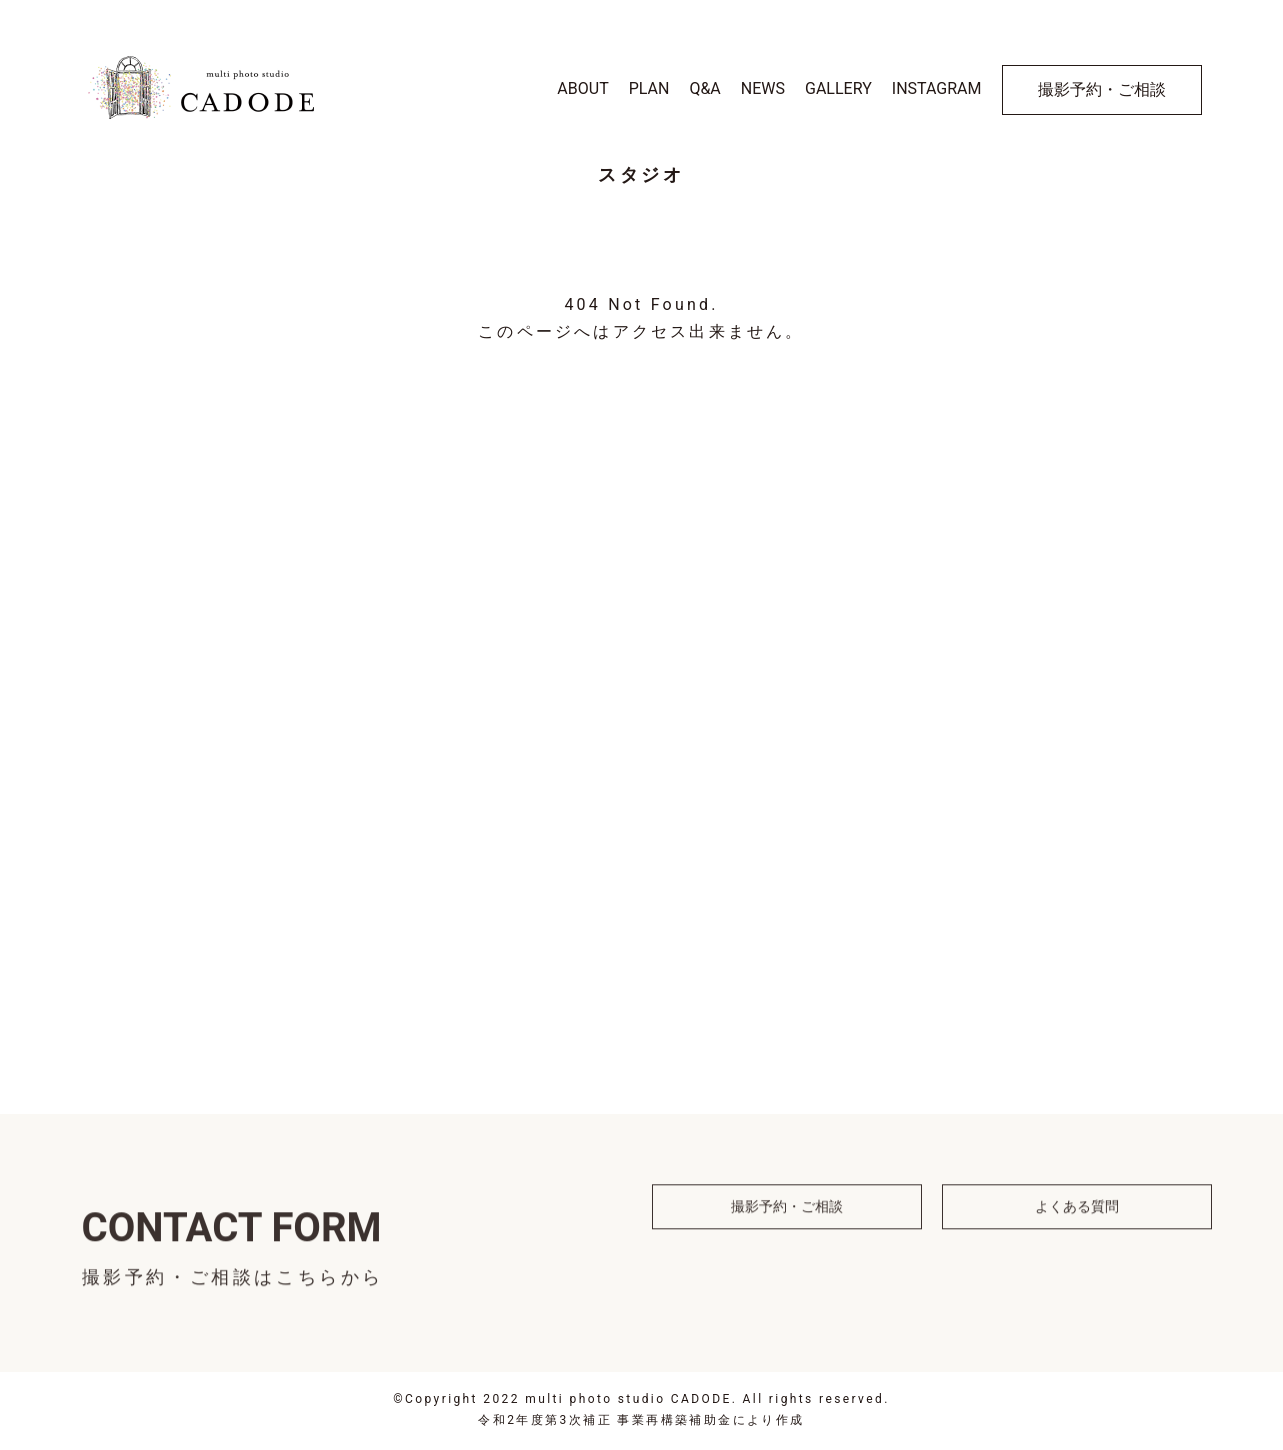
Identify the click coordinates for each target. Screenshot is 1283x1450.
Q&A (704, 88)
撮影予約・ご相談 (1102, 89)
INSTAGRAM (937, 88)
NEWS (763, 88)
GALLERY (838, 88)
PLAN (649, 88)
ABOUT (582, 88)
